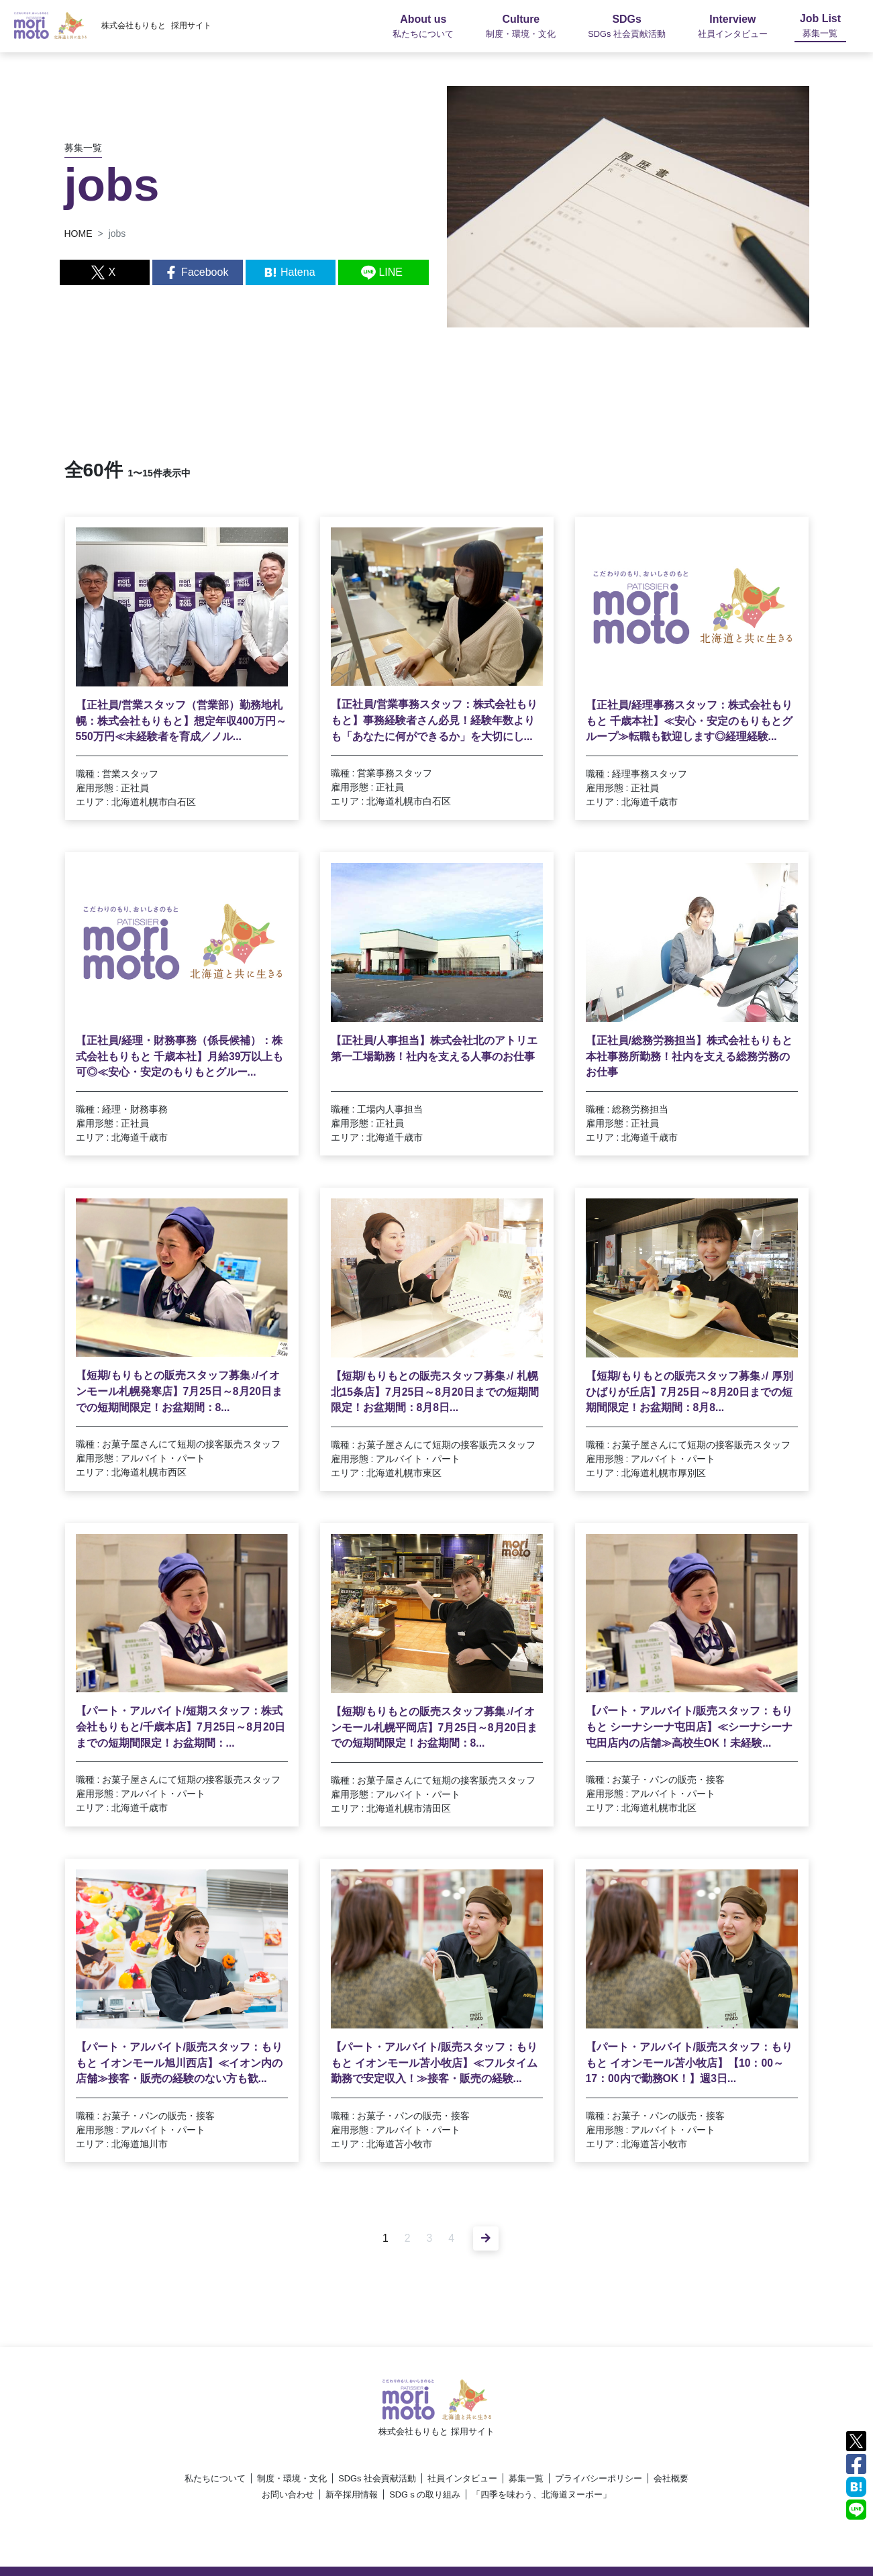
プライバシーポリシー (598, 2478)
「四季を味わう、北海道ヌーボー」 (541, 2494)
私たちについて (215, 2478)
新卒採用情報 (351, 2494)
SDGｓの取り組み (424, 2494)
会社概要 (671, 2478)
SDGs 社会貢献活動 (377, 2478)
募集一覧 (526, 2478)
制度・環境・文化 (292, 2478)
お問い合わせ (288, 2494)
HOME (78, 233)
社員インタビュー (462, 2478)
